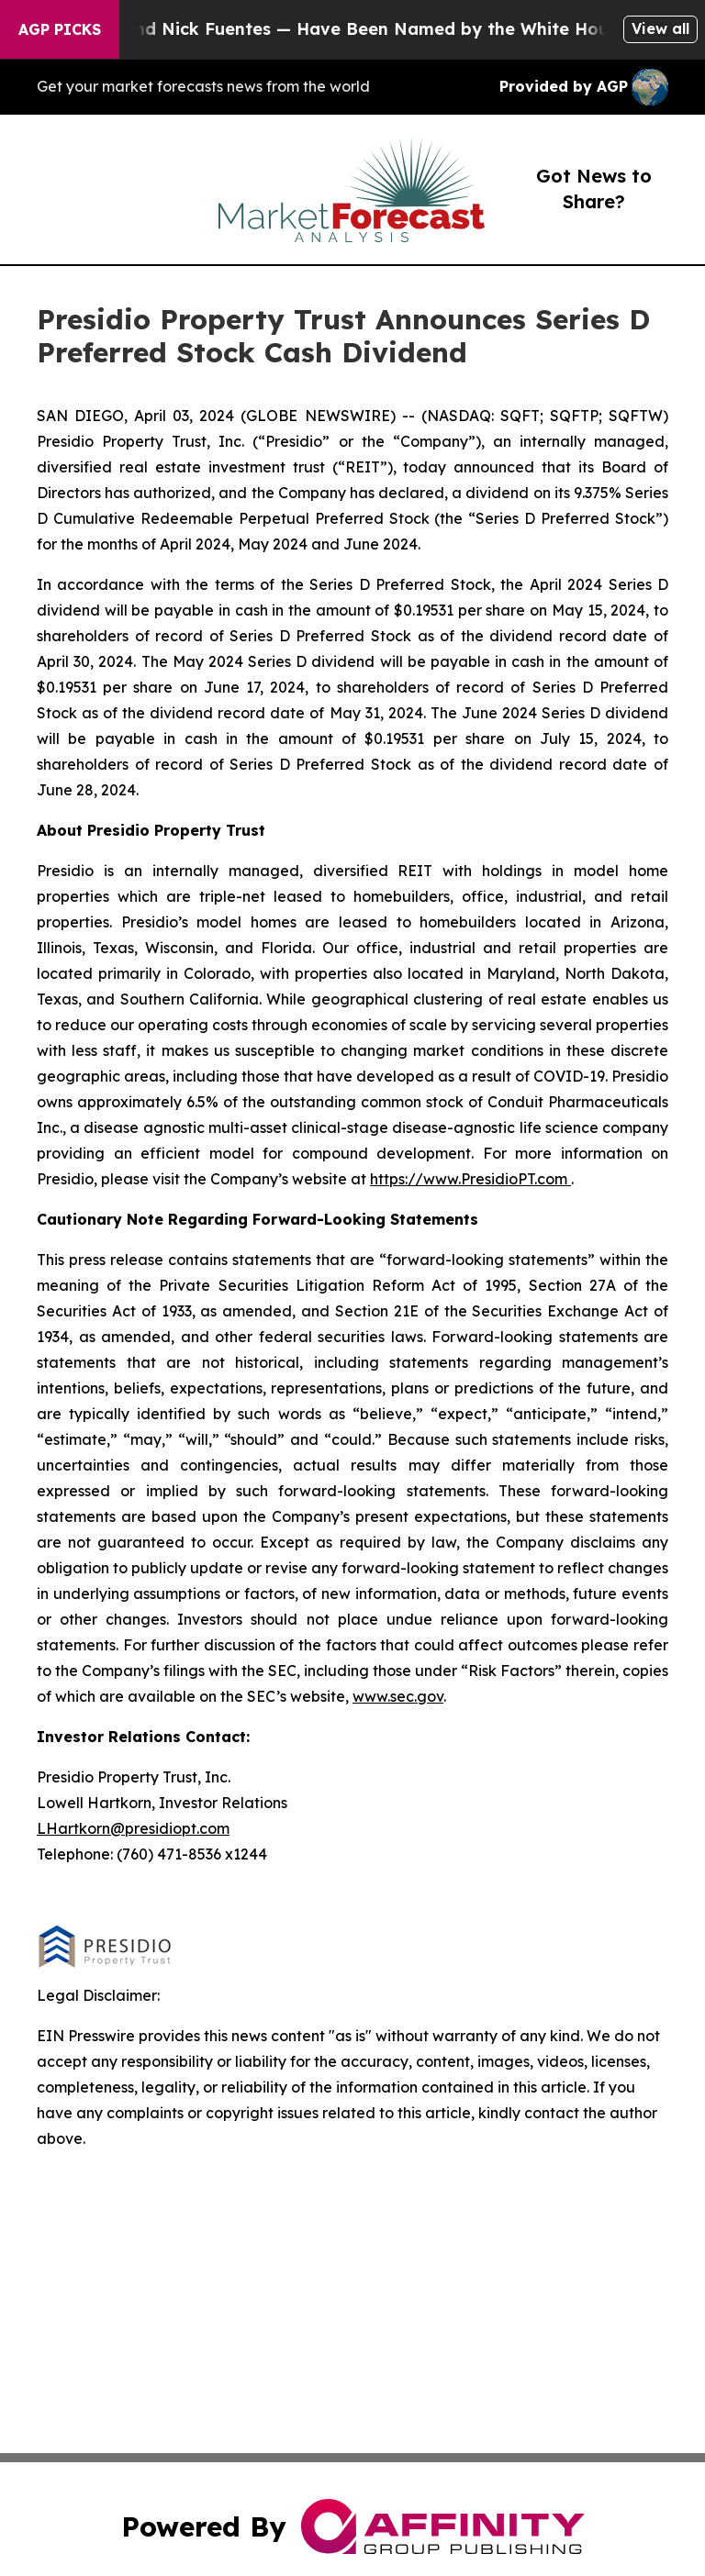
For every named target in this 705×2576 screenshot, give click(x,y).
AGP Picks (59, 29)
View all (660, 28)
